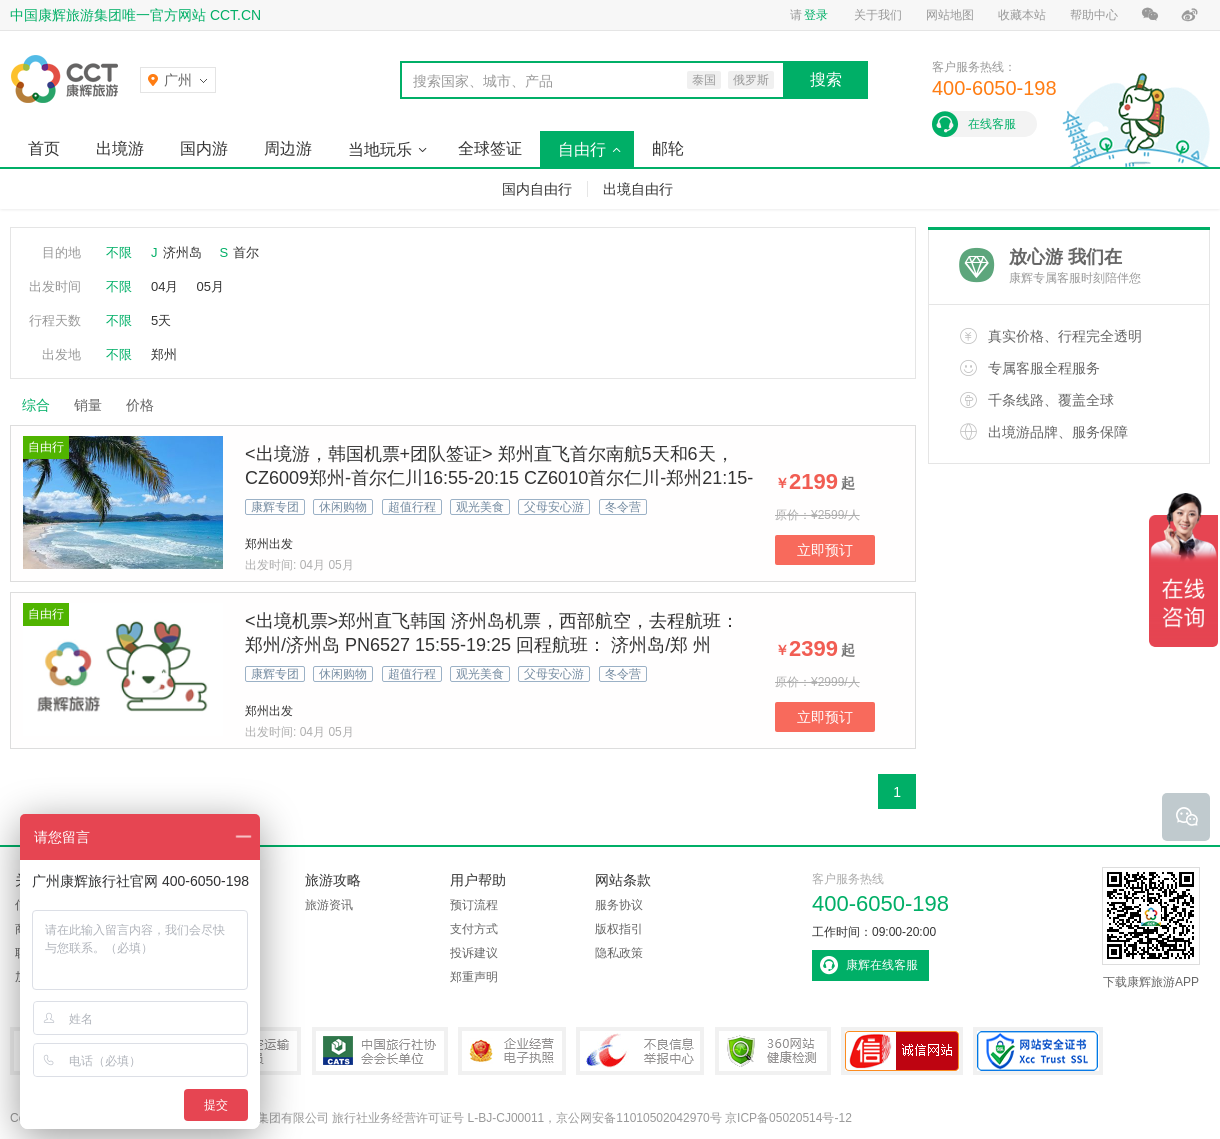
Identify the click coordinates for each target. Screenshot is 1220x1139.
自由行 (582, 149)
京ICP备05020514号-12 (788, 1118)
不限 (119, 252)
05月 (209, 286)
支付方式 (474, 929)
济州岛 (182, 252)
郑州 (164, 354)
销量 (88, 405)
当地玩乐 (380, 149)
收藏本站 (1022, 15)
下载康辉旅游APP (1151, 928)
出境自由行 (638, 189)
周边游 (288, 148)
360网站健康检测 (773, 1051)
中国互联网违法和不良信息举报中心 (640, 1051)
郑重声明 (474, 977)
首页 (44, 148)
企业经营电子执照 (512, 1051)
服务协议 (619, 905)
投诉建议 (474, 953)
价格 (147, 405)
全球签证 (490, 148)
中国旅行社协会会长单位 (380, 1051)
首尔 (246, 252)
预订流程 (474, 905)
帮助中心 (1094, 15)
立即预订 (825, 550)
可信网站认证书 (902, 1051)
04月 (164, 286)
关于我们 (878, 15)
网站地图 (950, 15)
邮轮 (668, 148)
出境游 (120, 148)
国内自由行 (537, 189)
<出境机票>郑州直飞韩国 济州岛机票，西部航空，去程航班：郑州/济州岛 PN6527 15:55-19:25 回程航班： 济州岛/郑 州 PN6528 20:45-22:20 (492, 645)
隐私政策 (619, 953)
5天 (161, 320)
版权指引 (619, 929)
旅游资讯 (329, 905)
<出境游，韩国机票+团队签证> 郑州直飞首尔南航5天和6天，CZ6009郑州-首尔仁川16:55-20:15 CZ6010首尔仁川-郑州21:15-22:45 (499, 478)
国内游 (204, 148)
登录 (816, 15)
